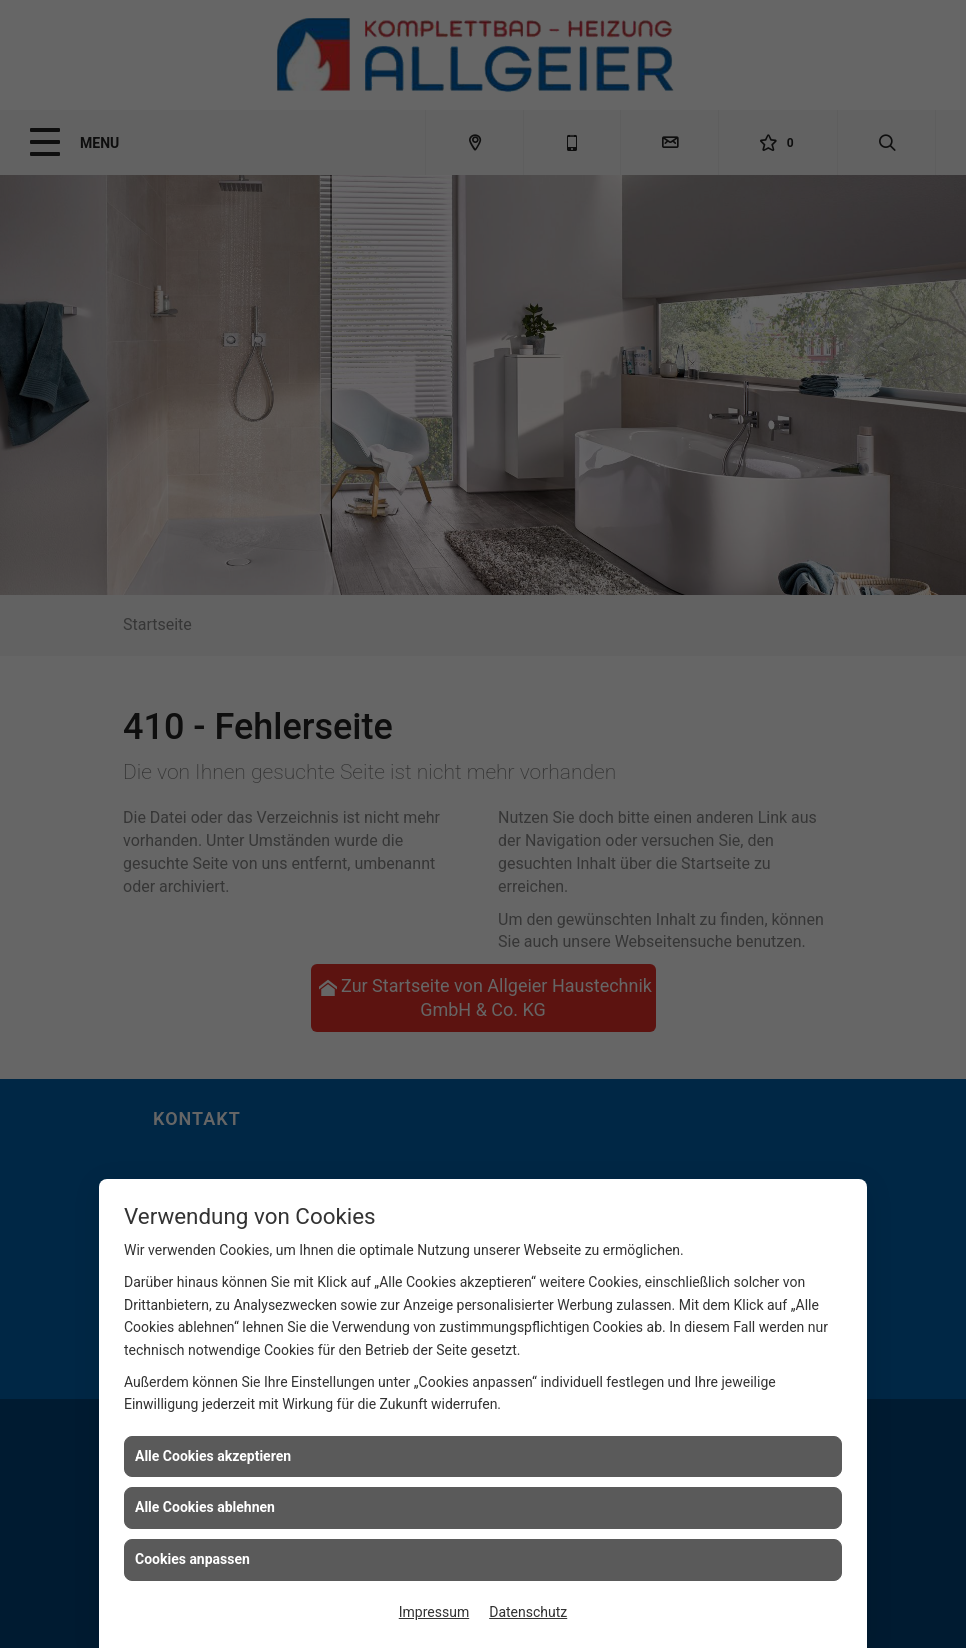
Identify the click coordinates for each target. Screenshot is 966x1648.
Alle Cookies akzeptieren (213, 1456)
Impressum (434, 1612)
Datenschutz (528, 1612)
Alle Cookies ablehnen (205, 1507)
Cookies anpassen (192, 1559)
